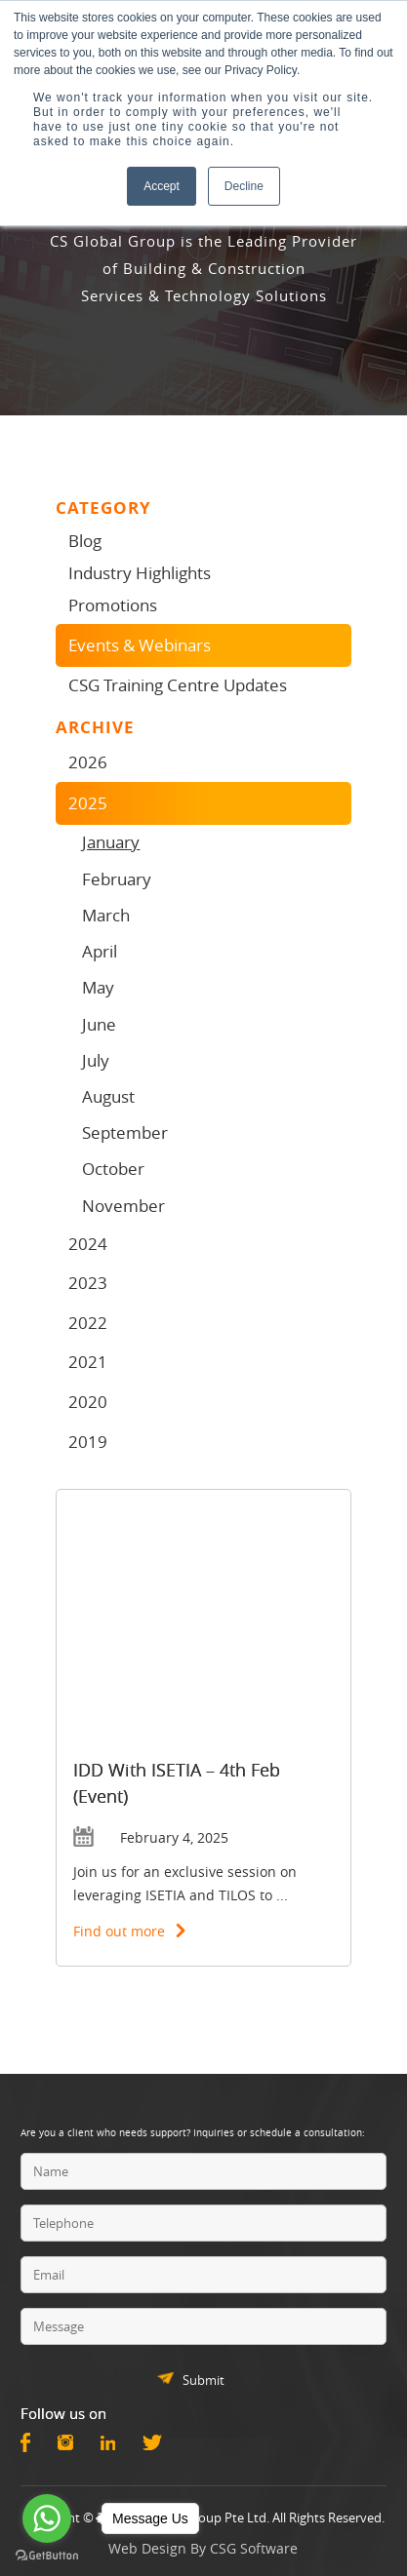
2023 (87, 1282)
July (95, 1060)
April (99, 951)
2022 (87, 1322)
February (116, 879)
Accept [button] (161, 186)
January (111, 842)
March (106, 915)
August (108, 1096)
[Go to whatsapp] (46, 2518)
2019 (87, 1441)
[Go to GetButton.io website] (47, 2556)
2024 (87, 1243)
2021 (87, 1361)
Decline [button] (244, 186)
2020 (87, 1401)
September (125, 1132)
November (123, 1205)
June (99, 1024)
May (98, 987)
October (113, 1168)
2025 (87, 803)
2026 (87, 762)
